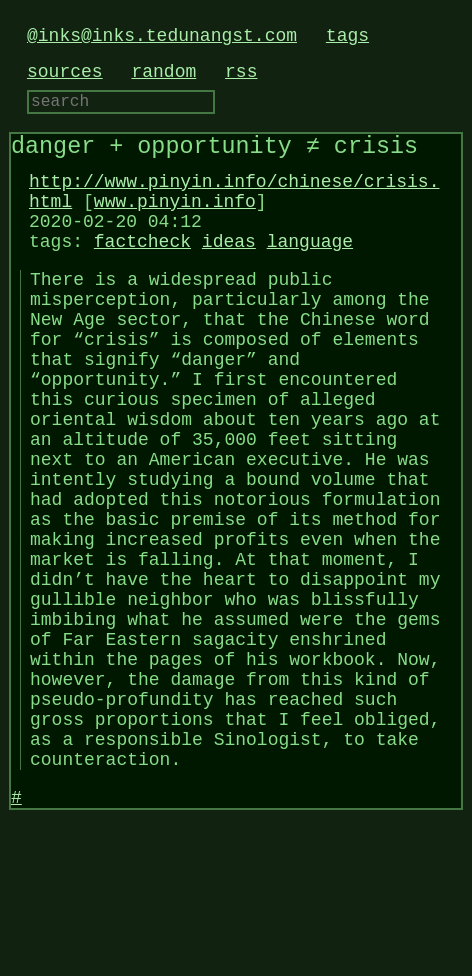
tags (347, 36)
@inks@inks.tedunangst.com (162, 36)
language (310, 266)
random (163, 72)
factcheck (142, 266)
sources (65, 72)
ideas (229, 266)
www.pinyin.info (175, 218)
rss (241, 72)
